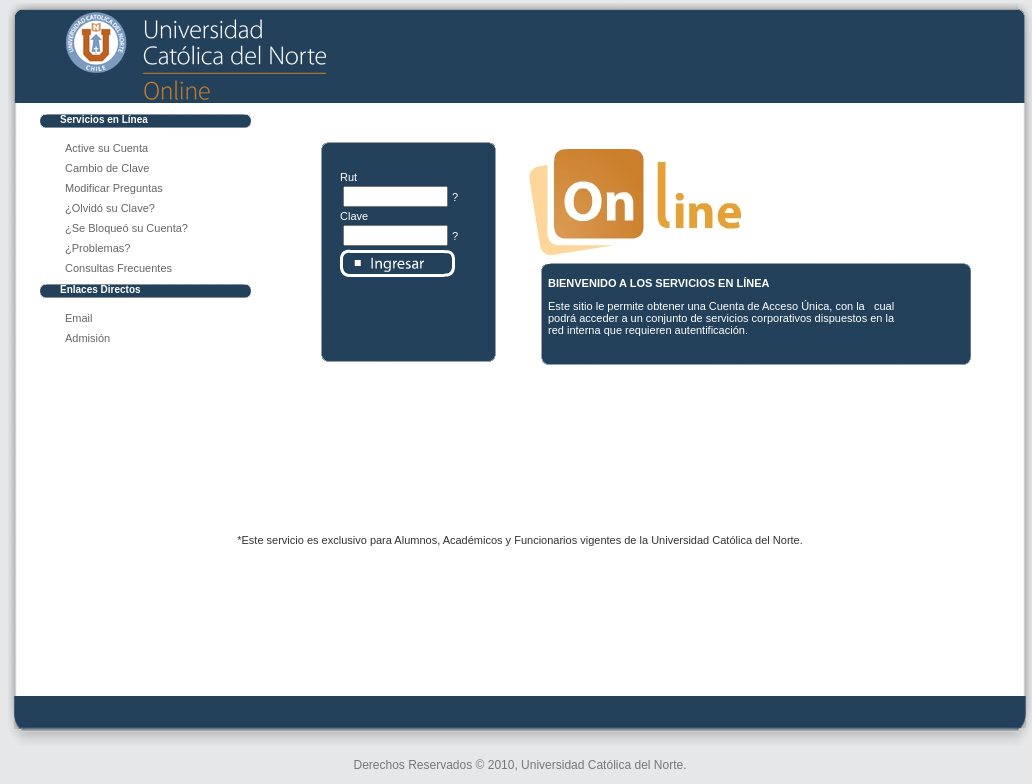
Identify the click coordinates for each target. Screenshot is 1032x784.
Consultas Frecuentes (118, 268)
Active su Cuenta (106, 148)
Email (79, 318)
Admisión (87, 338)
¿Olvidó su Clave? (110, 208)
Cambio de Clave (107, 168)
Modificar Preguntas (114, 188)
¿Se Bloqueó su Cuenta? (126, 228)
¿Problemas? (97, 248)
